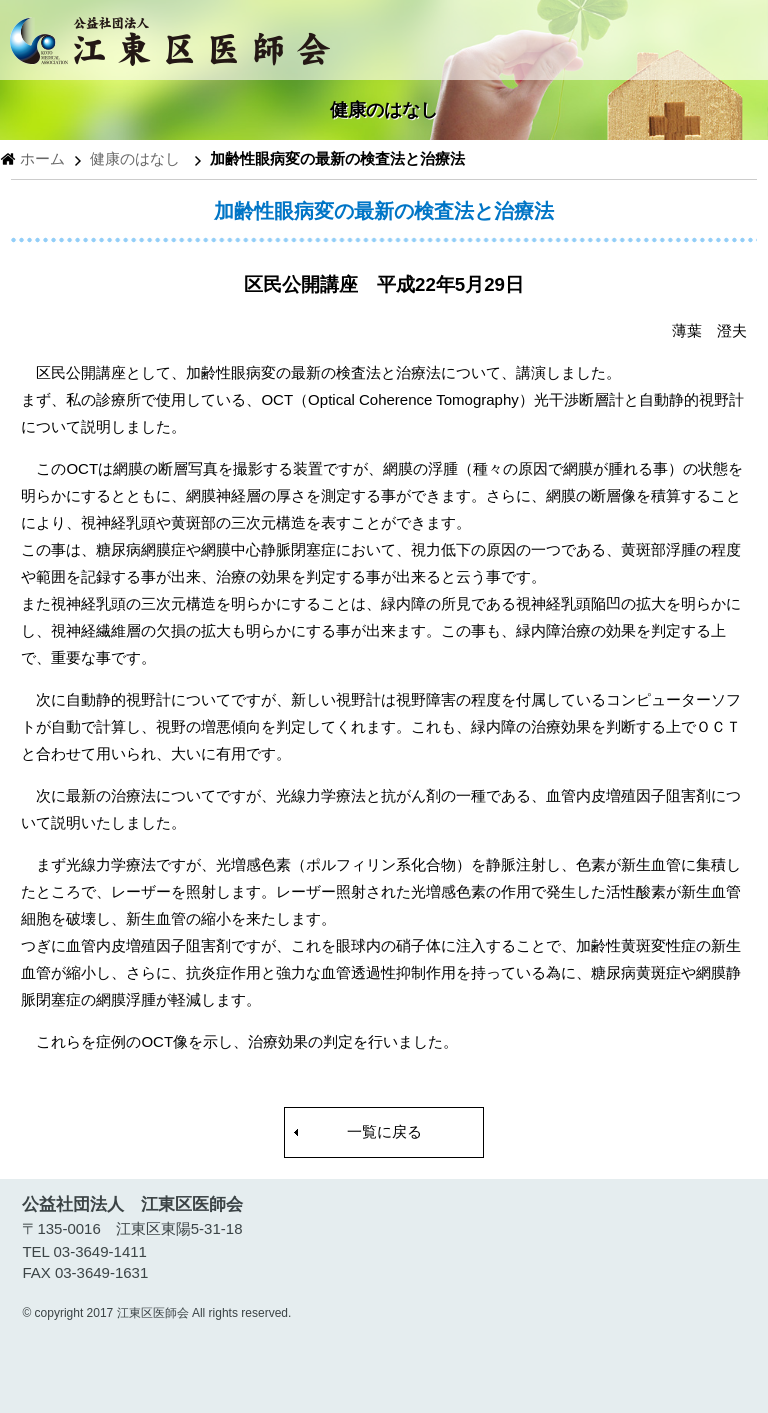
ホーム (42, 158)
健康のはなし (135, 158)
